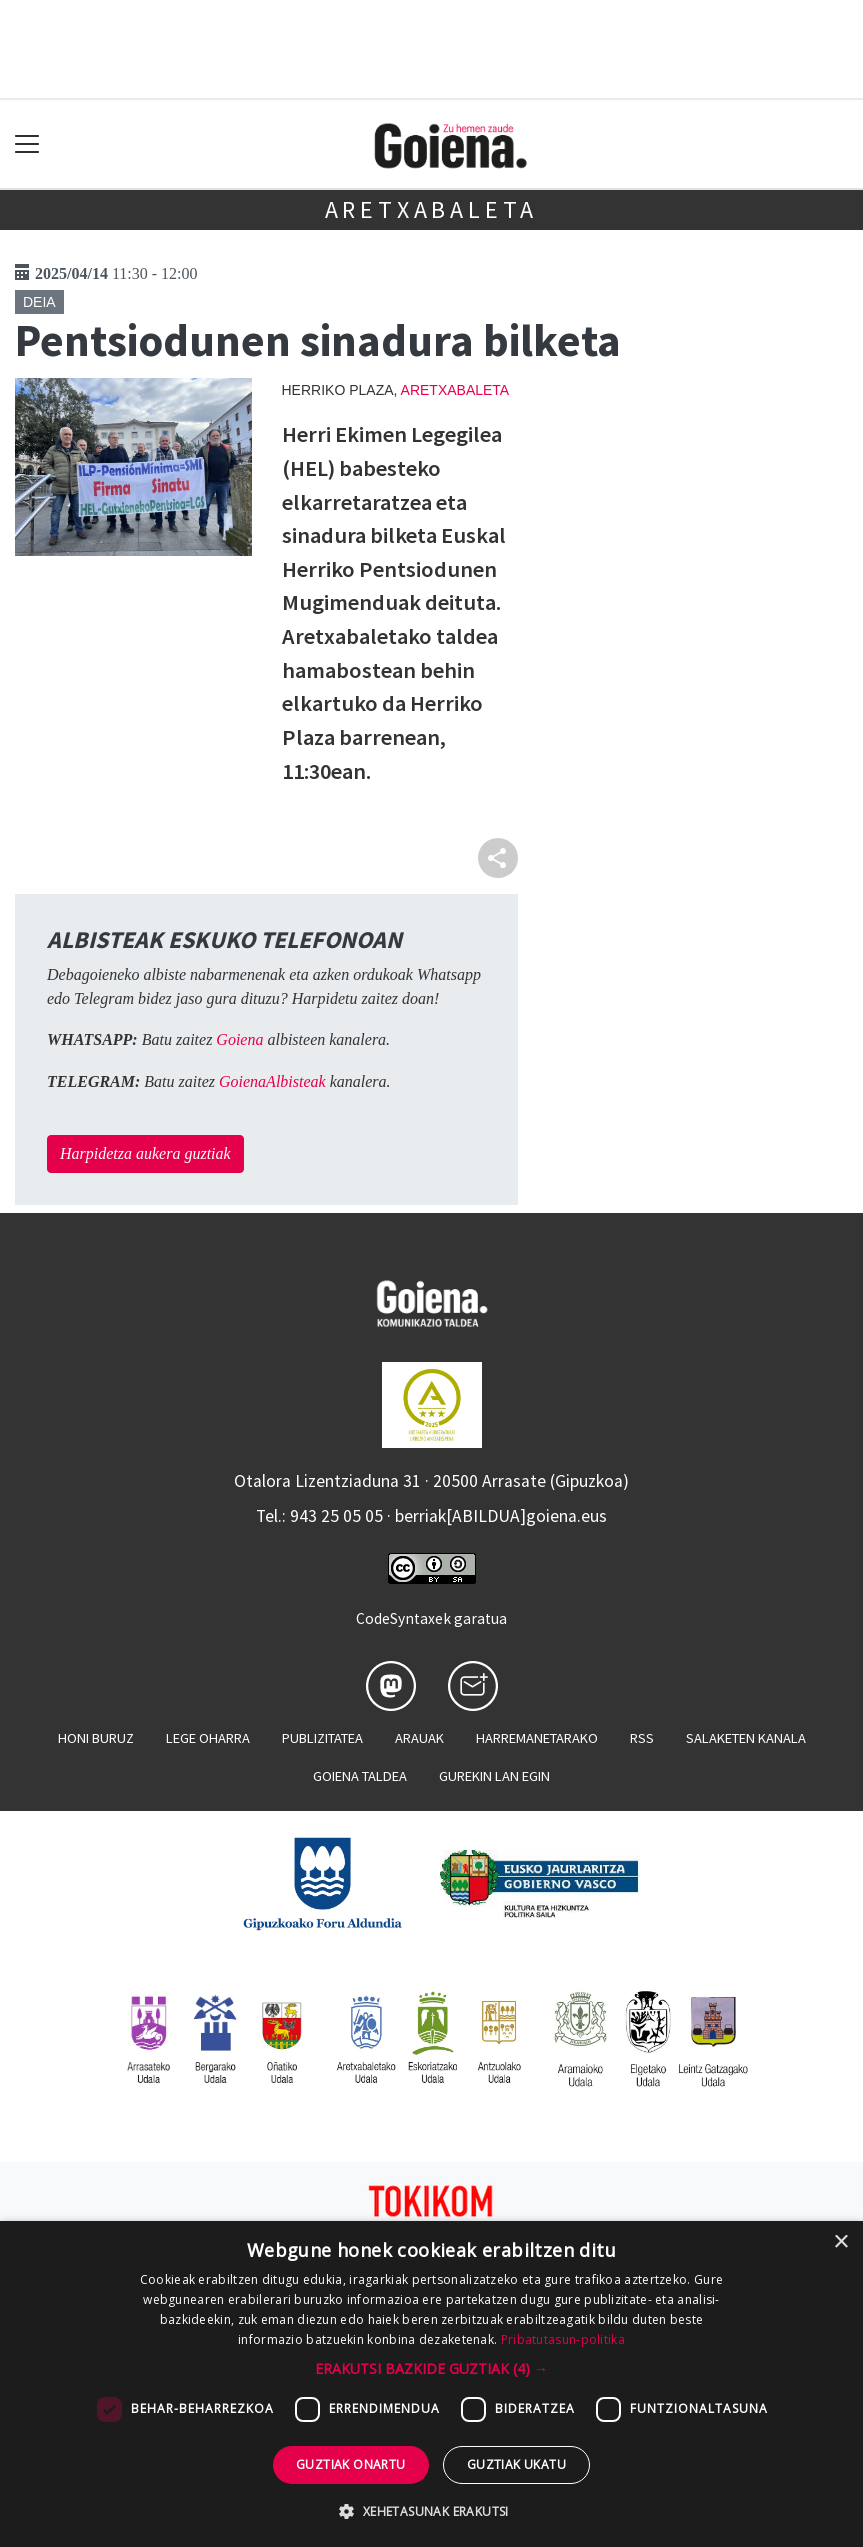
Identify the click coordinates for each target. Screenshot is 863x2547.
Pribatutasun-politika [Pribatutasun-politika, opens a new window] (563, 2339)
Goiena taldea (360, 1776)
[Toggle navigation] (27, 144)
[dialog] (431, 2384)
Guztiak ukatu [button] (516, 2464)
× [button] (840, 2242)
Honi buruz (96, 1738)
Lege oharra (208, 1738)
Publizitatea (322, 1738)
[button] (431, 2368)
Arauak (419, 1738)
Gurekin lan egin (494, 1776)
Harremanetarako (537, 1738)
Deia (39, 302)
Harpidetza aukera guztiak (145, 1153)
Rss (642, 1738)
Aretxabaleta (432, 209)
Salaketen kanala (746, 1738)
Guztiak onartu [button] (351, 2464)
